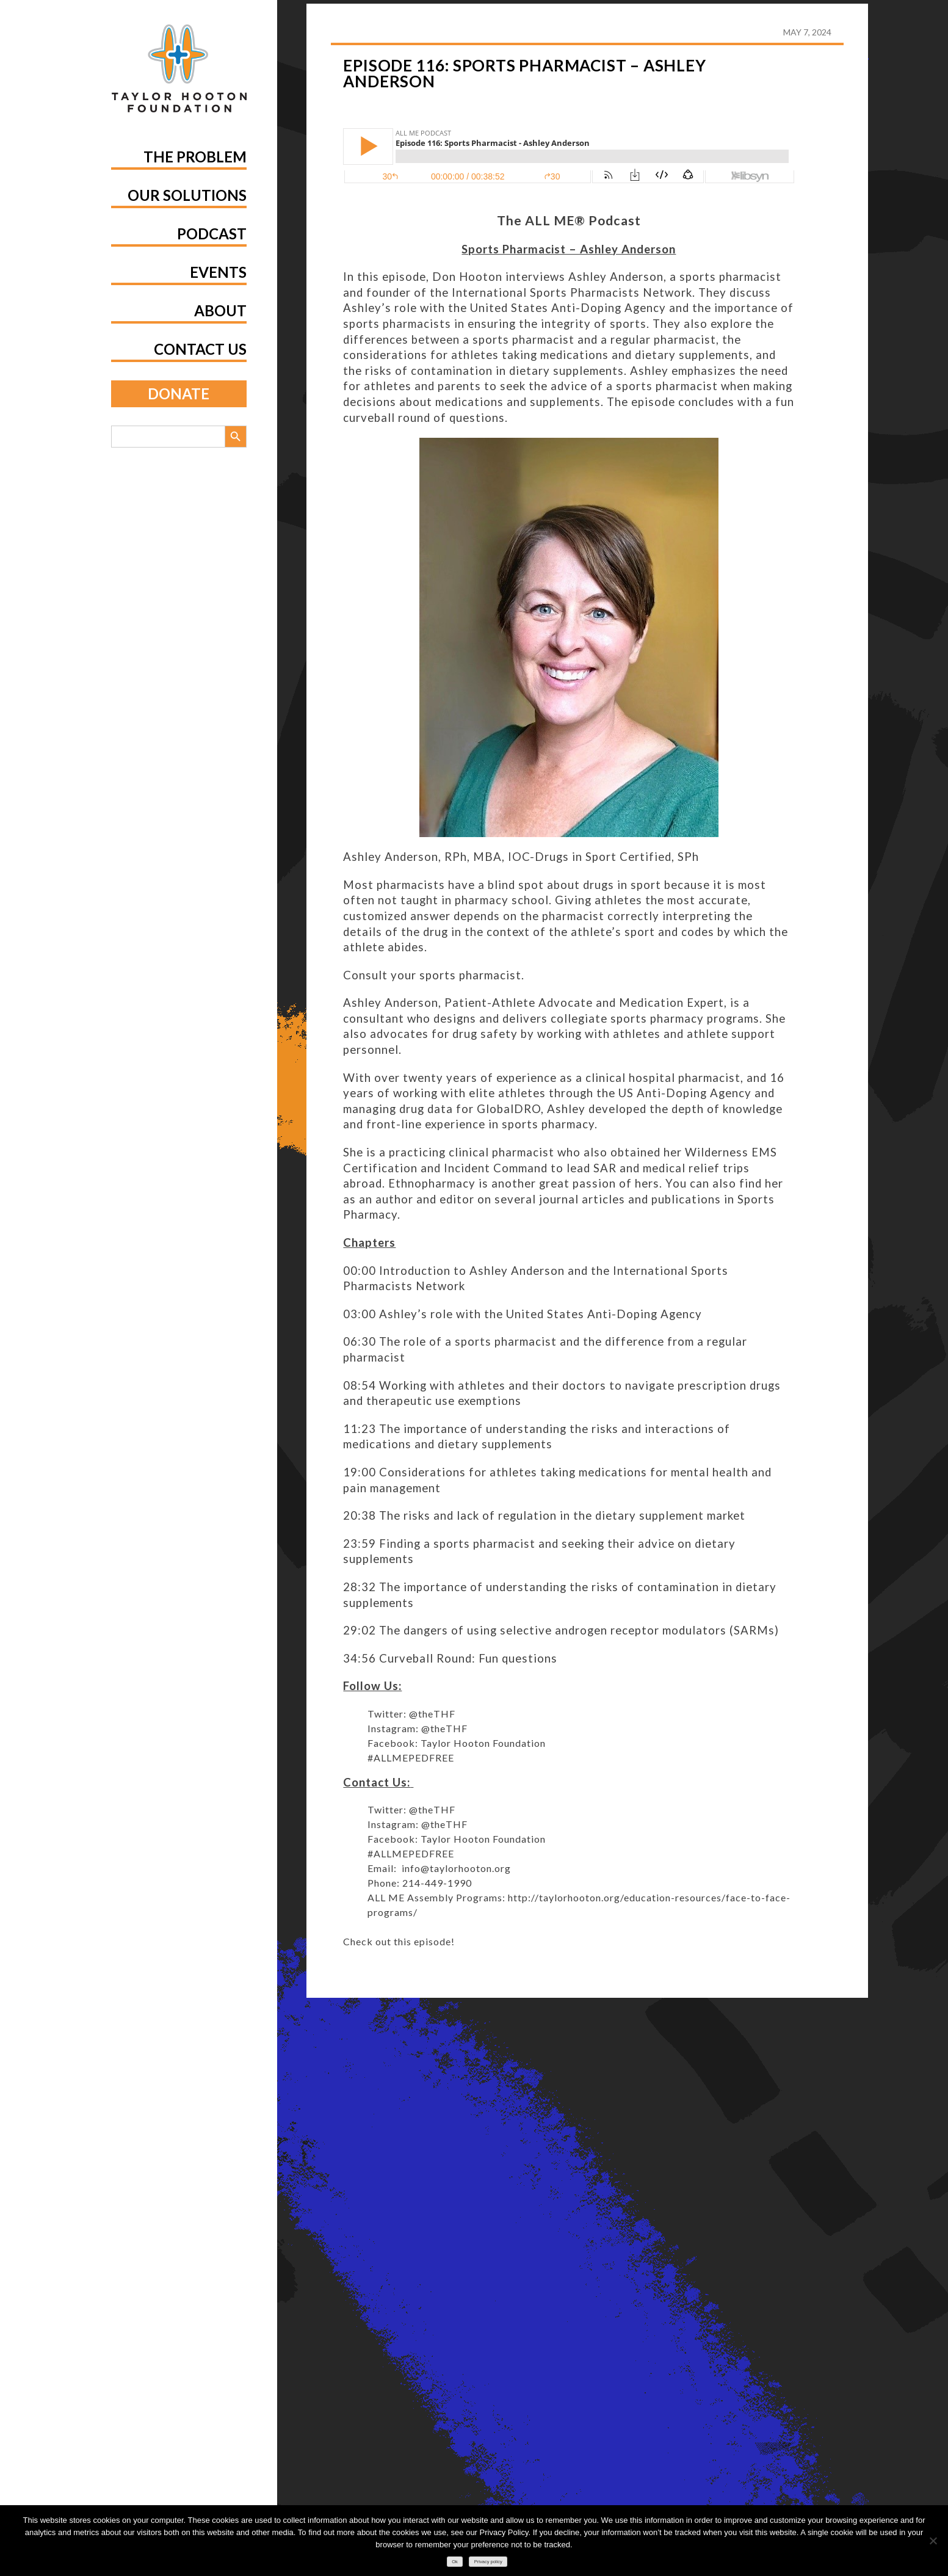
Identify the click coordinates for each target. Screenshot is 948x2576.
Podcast (212, 233)
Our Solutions (187, 195)
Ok (455, 2561)
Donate (178, 393)
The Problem (195, 156)
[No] (933, 2540)
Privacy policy (488, 2561)
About (220, 310)
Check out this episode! (399, 1941)
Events (218, 272)
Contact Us (200, 349)
